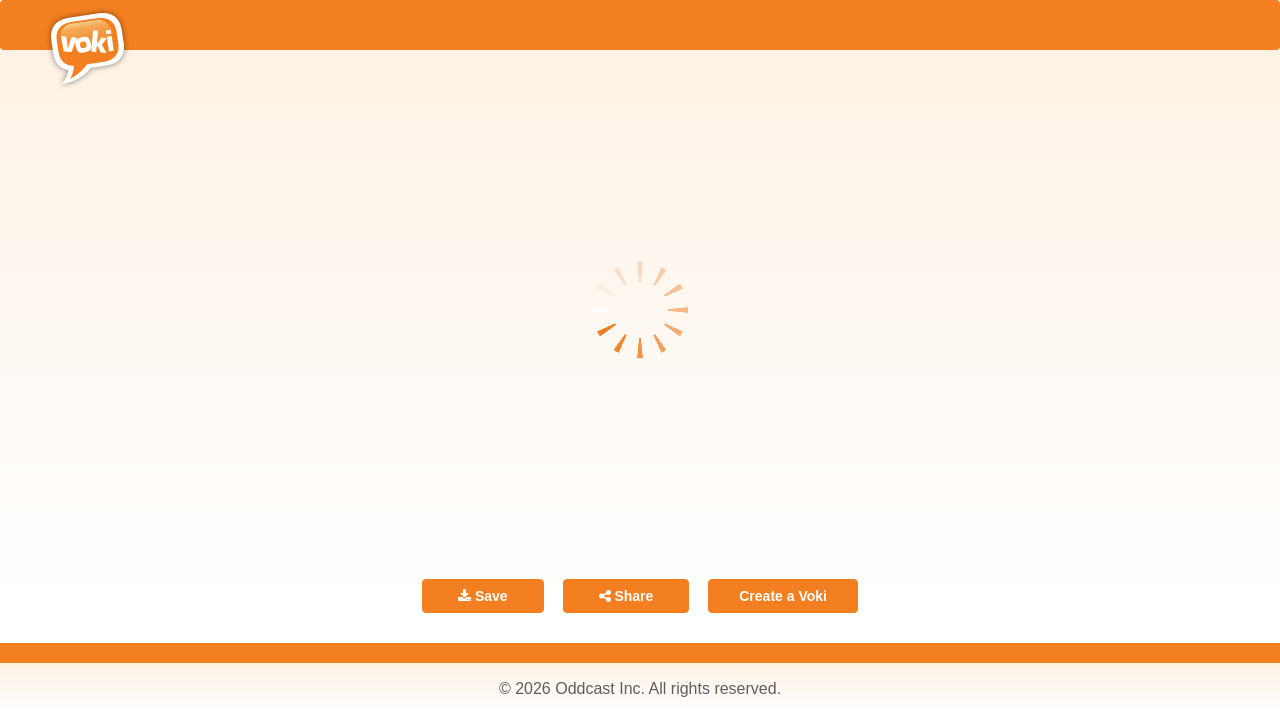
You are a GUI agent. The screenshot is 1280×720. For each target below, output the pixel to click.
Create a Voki (783, 596)
